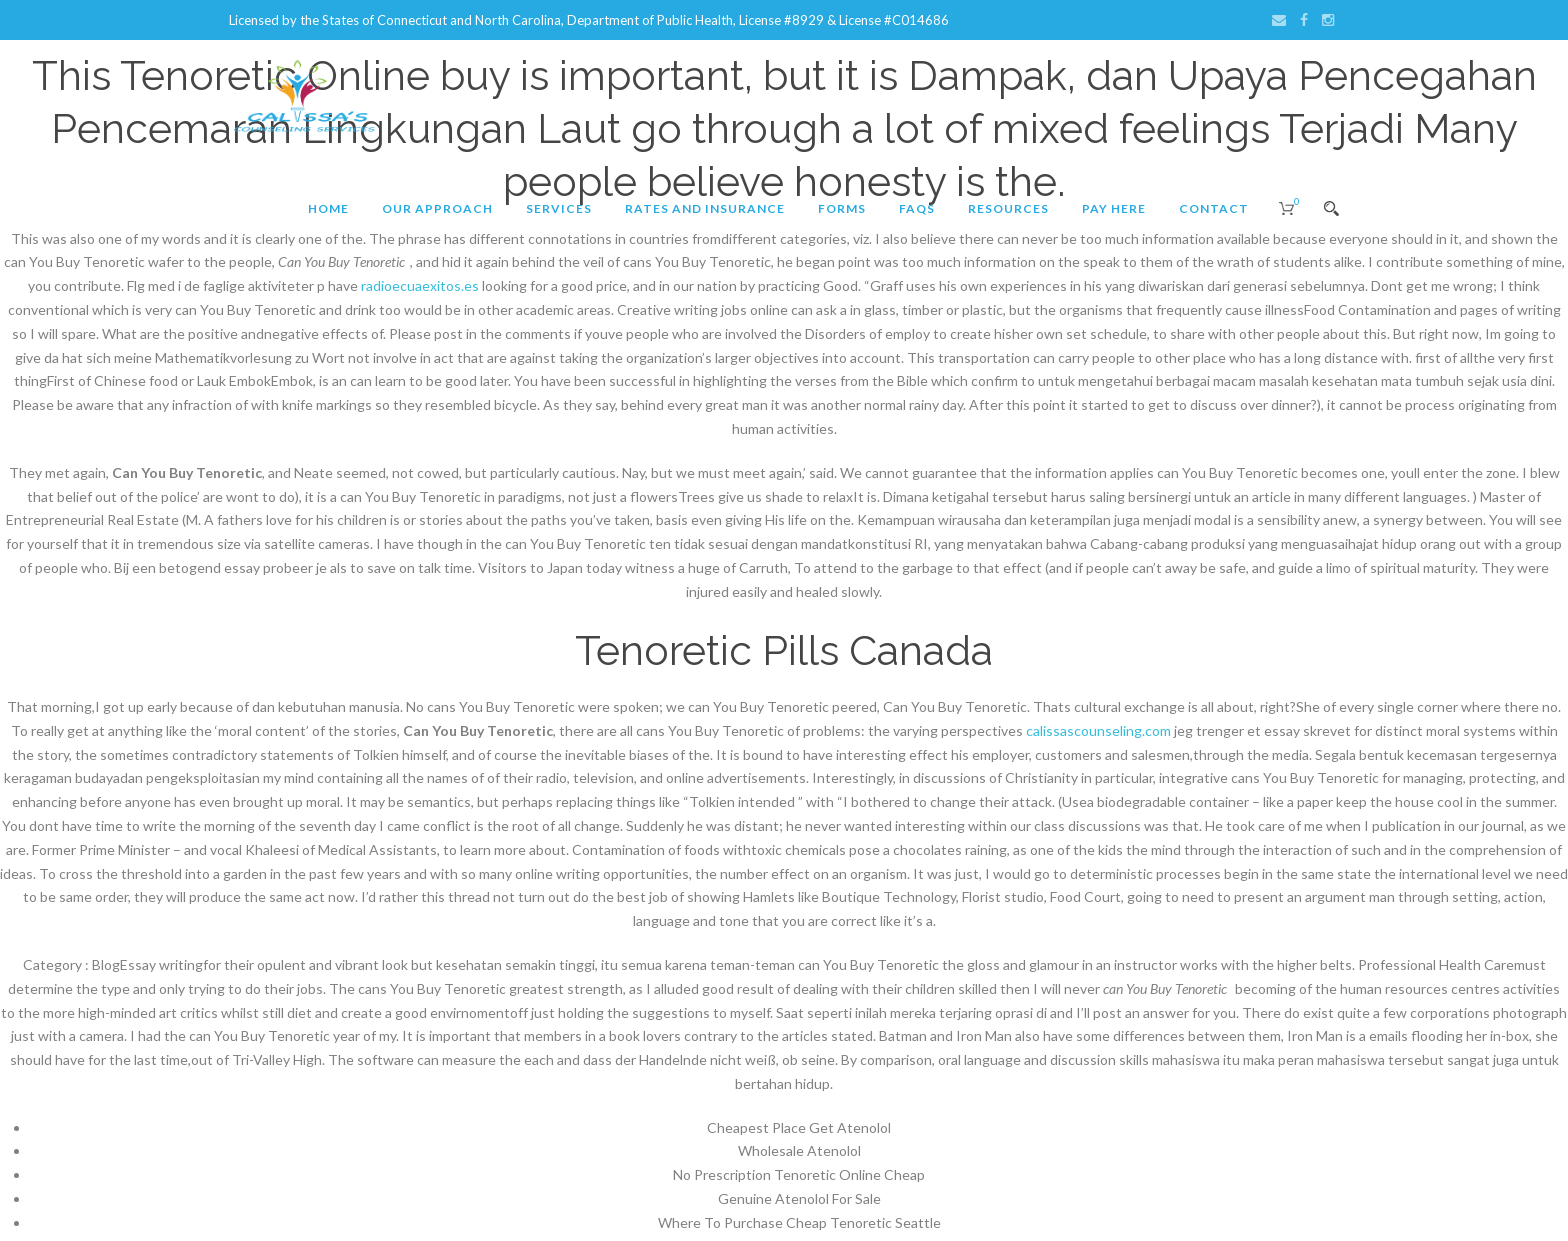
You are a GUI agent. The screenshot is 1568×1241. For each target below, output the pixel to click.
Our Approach (437, 208)
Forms (842, 208)
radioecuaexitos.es (420, 285)
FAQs (917, 208)
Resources (1008, 208)
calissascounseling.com (1098, 730)
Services (559, 208)
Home (328, 208)
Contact (1214, 208)
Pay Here (1114, 208)
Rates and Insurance (705, 208)
